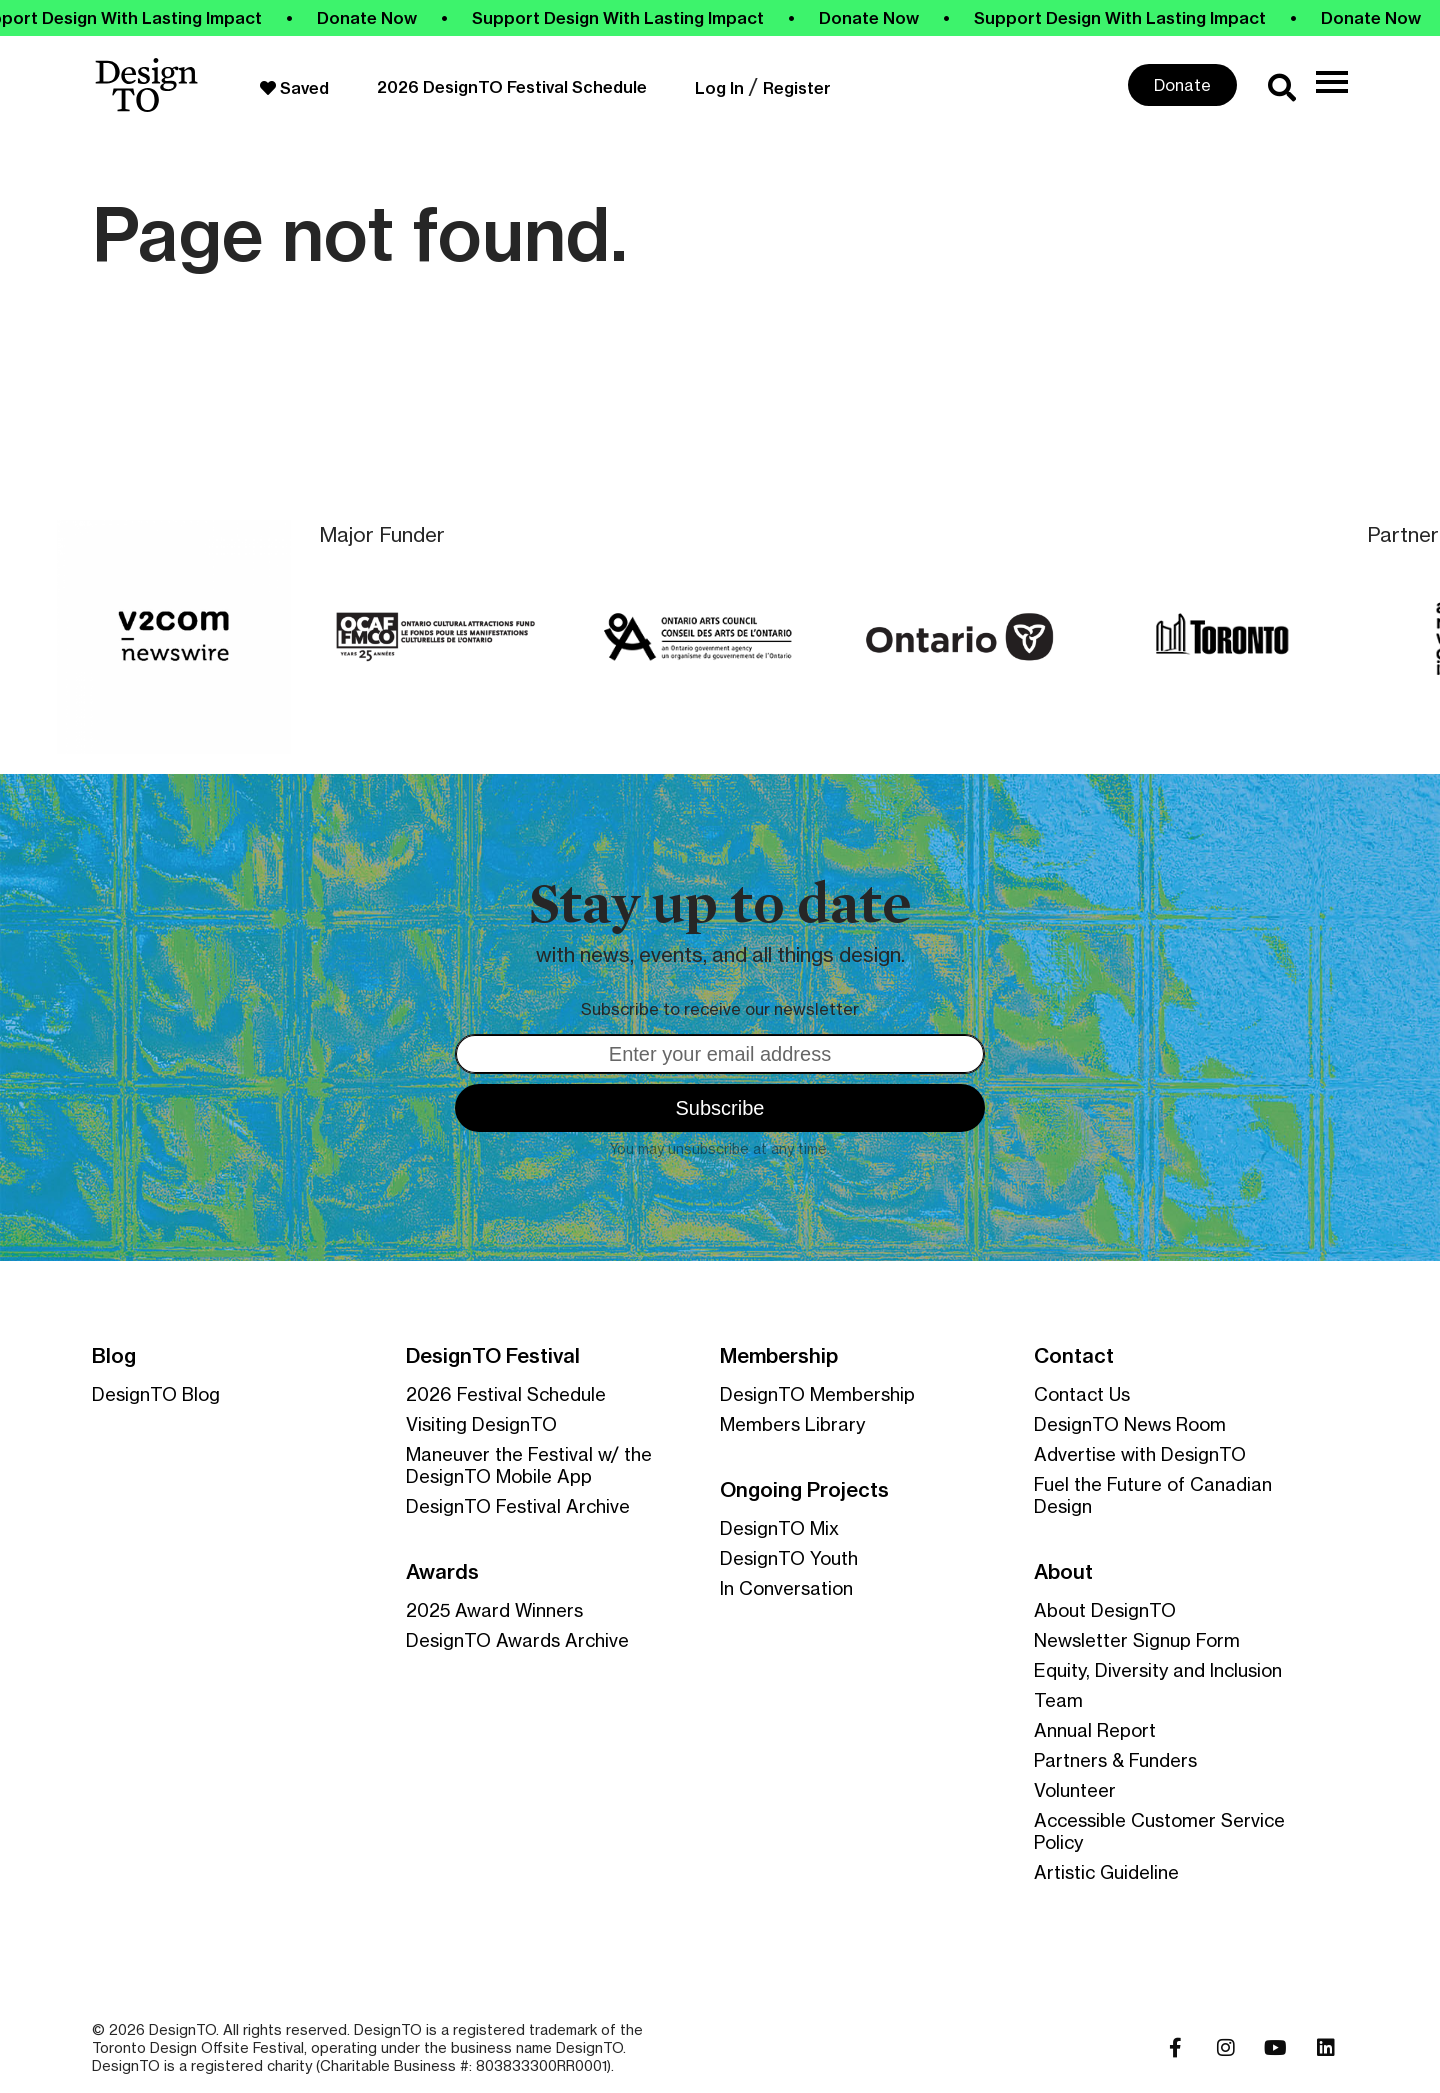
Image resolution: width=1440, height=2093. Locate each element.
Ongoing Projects (804, 1490)
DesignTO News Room (1130, 1424)
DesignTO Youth (789, 1558)
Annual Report (1095, 1730)
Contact (1074, 1356)
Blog (114, 1356)
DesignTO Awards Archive (517, 1640)
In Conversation (786, 1588)
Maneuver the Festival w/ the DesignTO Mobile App (529, 1465)
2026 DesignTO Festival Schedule (512, 87)
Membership (779, 1356)
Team (1058, 1700)
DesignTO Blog (156, 1394)
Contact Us (1082, 1394)
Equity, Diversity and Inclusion (1158, 1670)
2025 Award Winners (494, 1610)
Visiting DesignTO (481, 1424)
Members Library (792, 1424)
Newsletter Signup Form (1137, 1640)
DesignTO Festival (493, 1356)
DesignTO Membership (817, 1394)
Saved (294, 88)
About (1063, 1572)
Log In (719, 88)
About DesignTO (1105, 1610)
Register (797, 88)
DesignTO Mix (779, 1528)
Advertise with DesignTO (1140, 1454)
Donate (1182, 85)
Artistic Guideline (1106, 1872)
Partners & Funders (1115, 1760)
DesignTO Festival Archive (518, 1506)
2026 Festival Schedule (506, 1394)
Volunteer (1075, 1790)
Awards (442, 1572)
